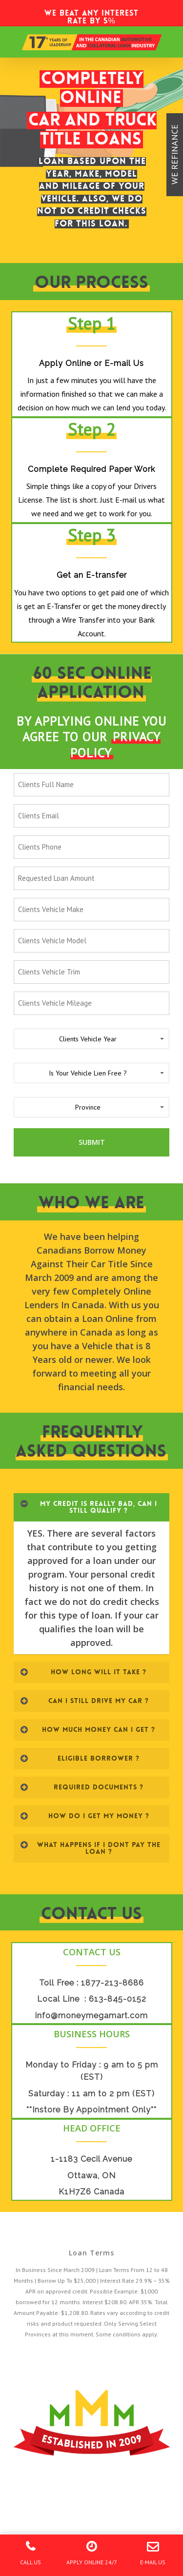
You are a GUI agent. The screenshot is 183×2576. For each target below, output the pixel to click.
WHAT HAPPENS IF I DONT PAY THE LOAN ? (90, 1848)
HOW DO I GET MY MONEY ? (84, 1815)
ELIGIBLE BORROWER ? (80, 1758)
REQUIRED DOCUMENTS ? (81, 1787)
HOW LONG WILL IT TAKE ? (83, 1671)
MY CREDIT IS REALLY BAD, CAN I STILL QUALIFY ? (88, 1507)
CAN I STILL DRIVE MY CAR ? (84, 1700)
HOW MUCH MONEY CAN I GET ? (87, 1729)
